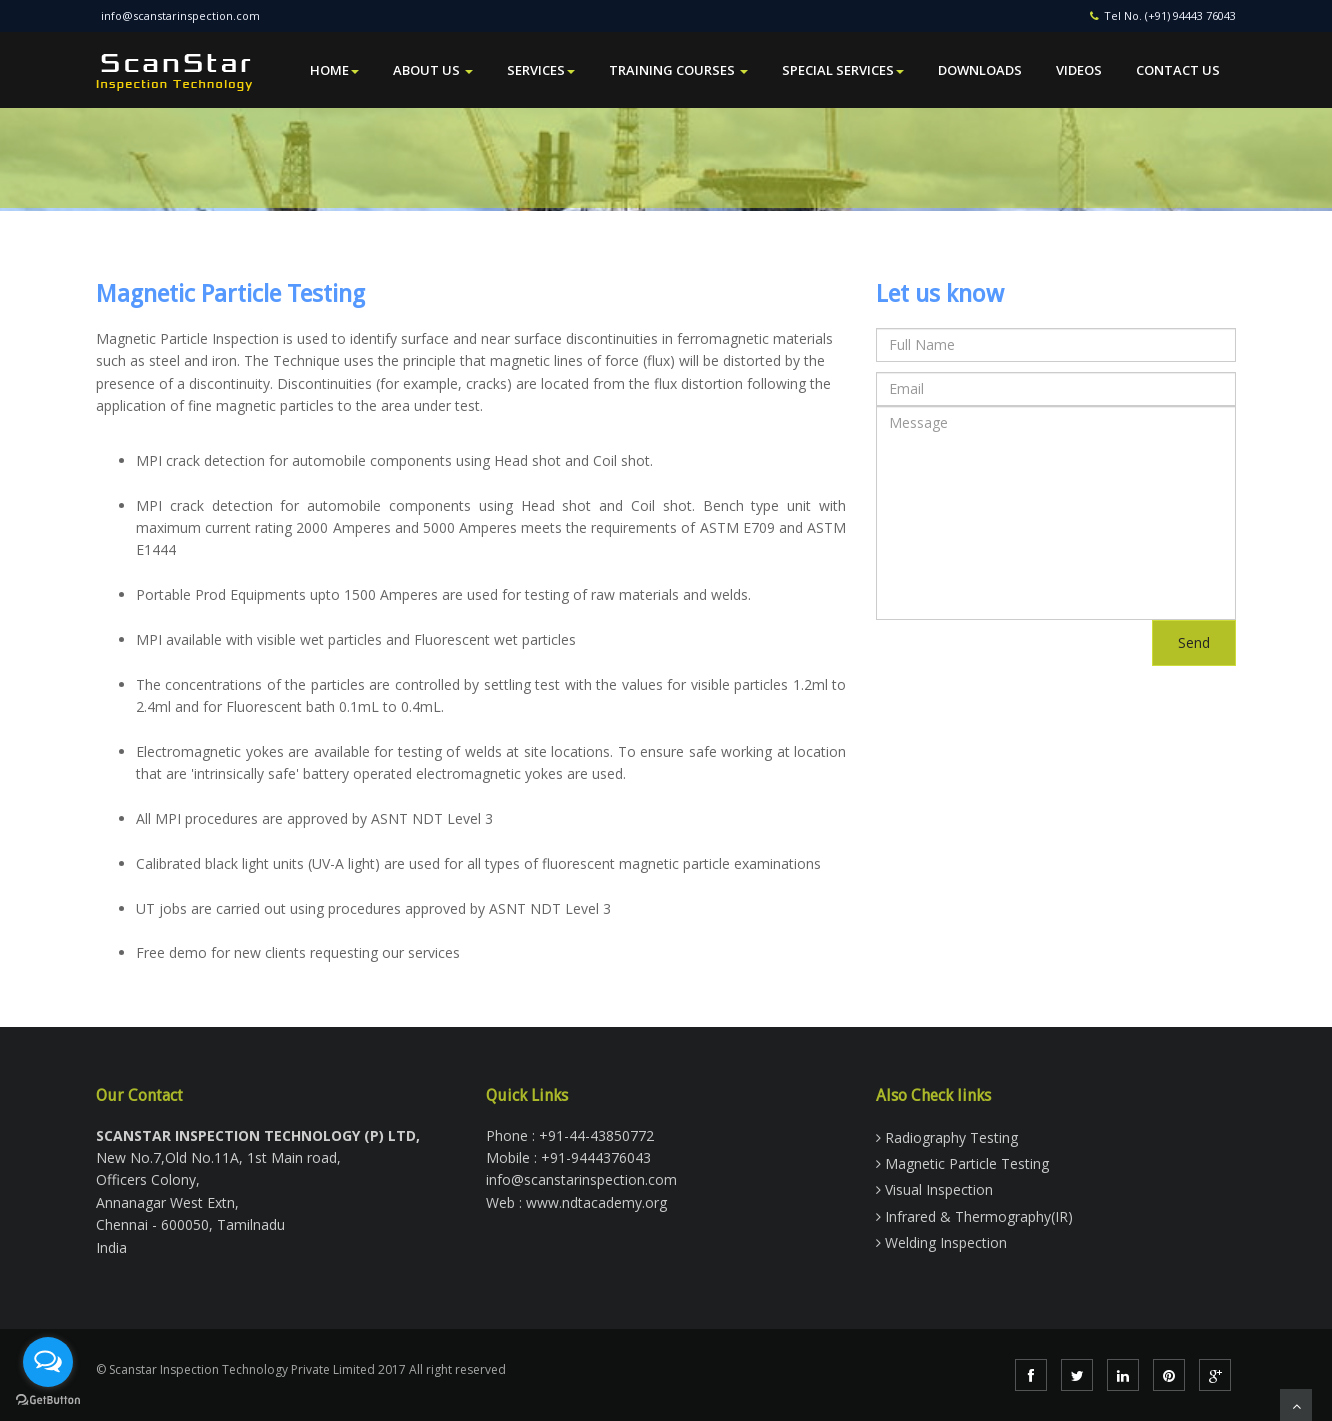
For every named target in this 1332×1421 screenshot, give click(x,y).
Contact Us (1178, 70)
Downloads (980, 70)
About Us (433, 70)
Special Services (843, 70)
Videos (1079, 70)
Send (1194, 642)
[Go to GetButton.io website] (48, 1400)
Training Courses (678, 70)
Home (334, 70)
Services (541, 70)
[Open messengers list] (48, 1362)
